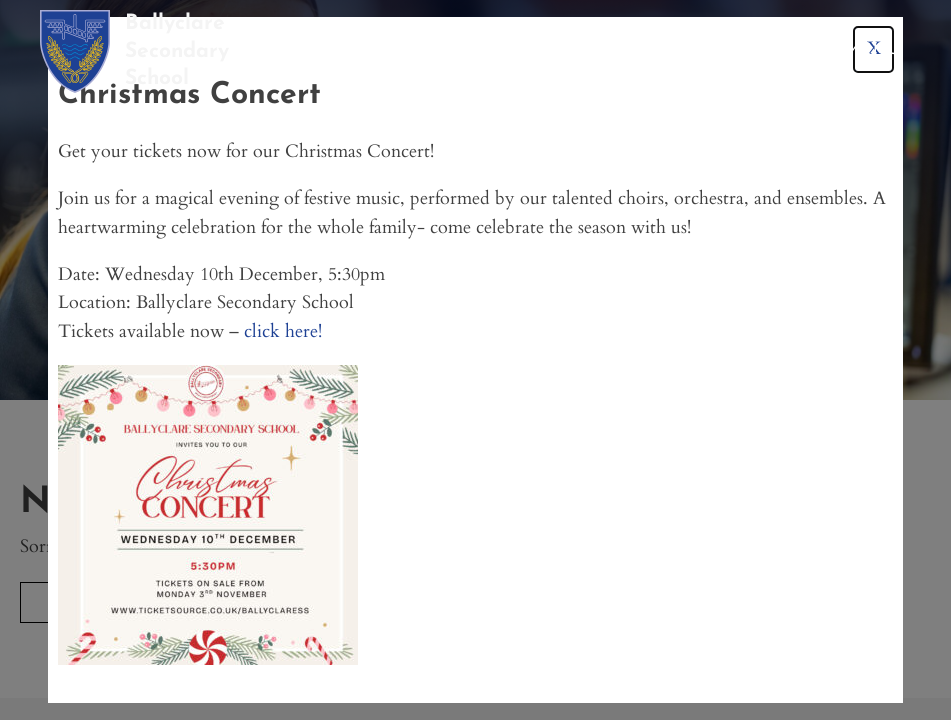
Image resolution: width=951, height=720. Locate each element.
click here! (283, 331)
